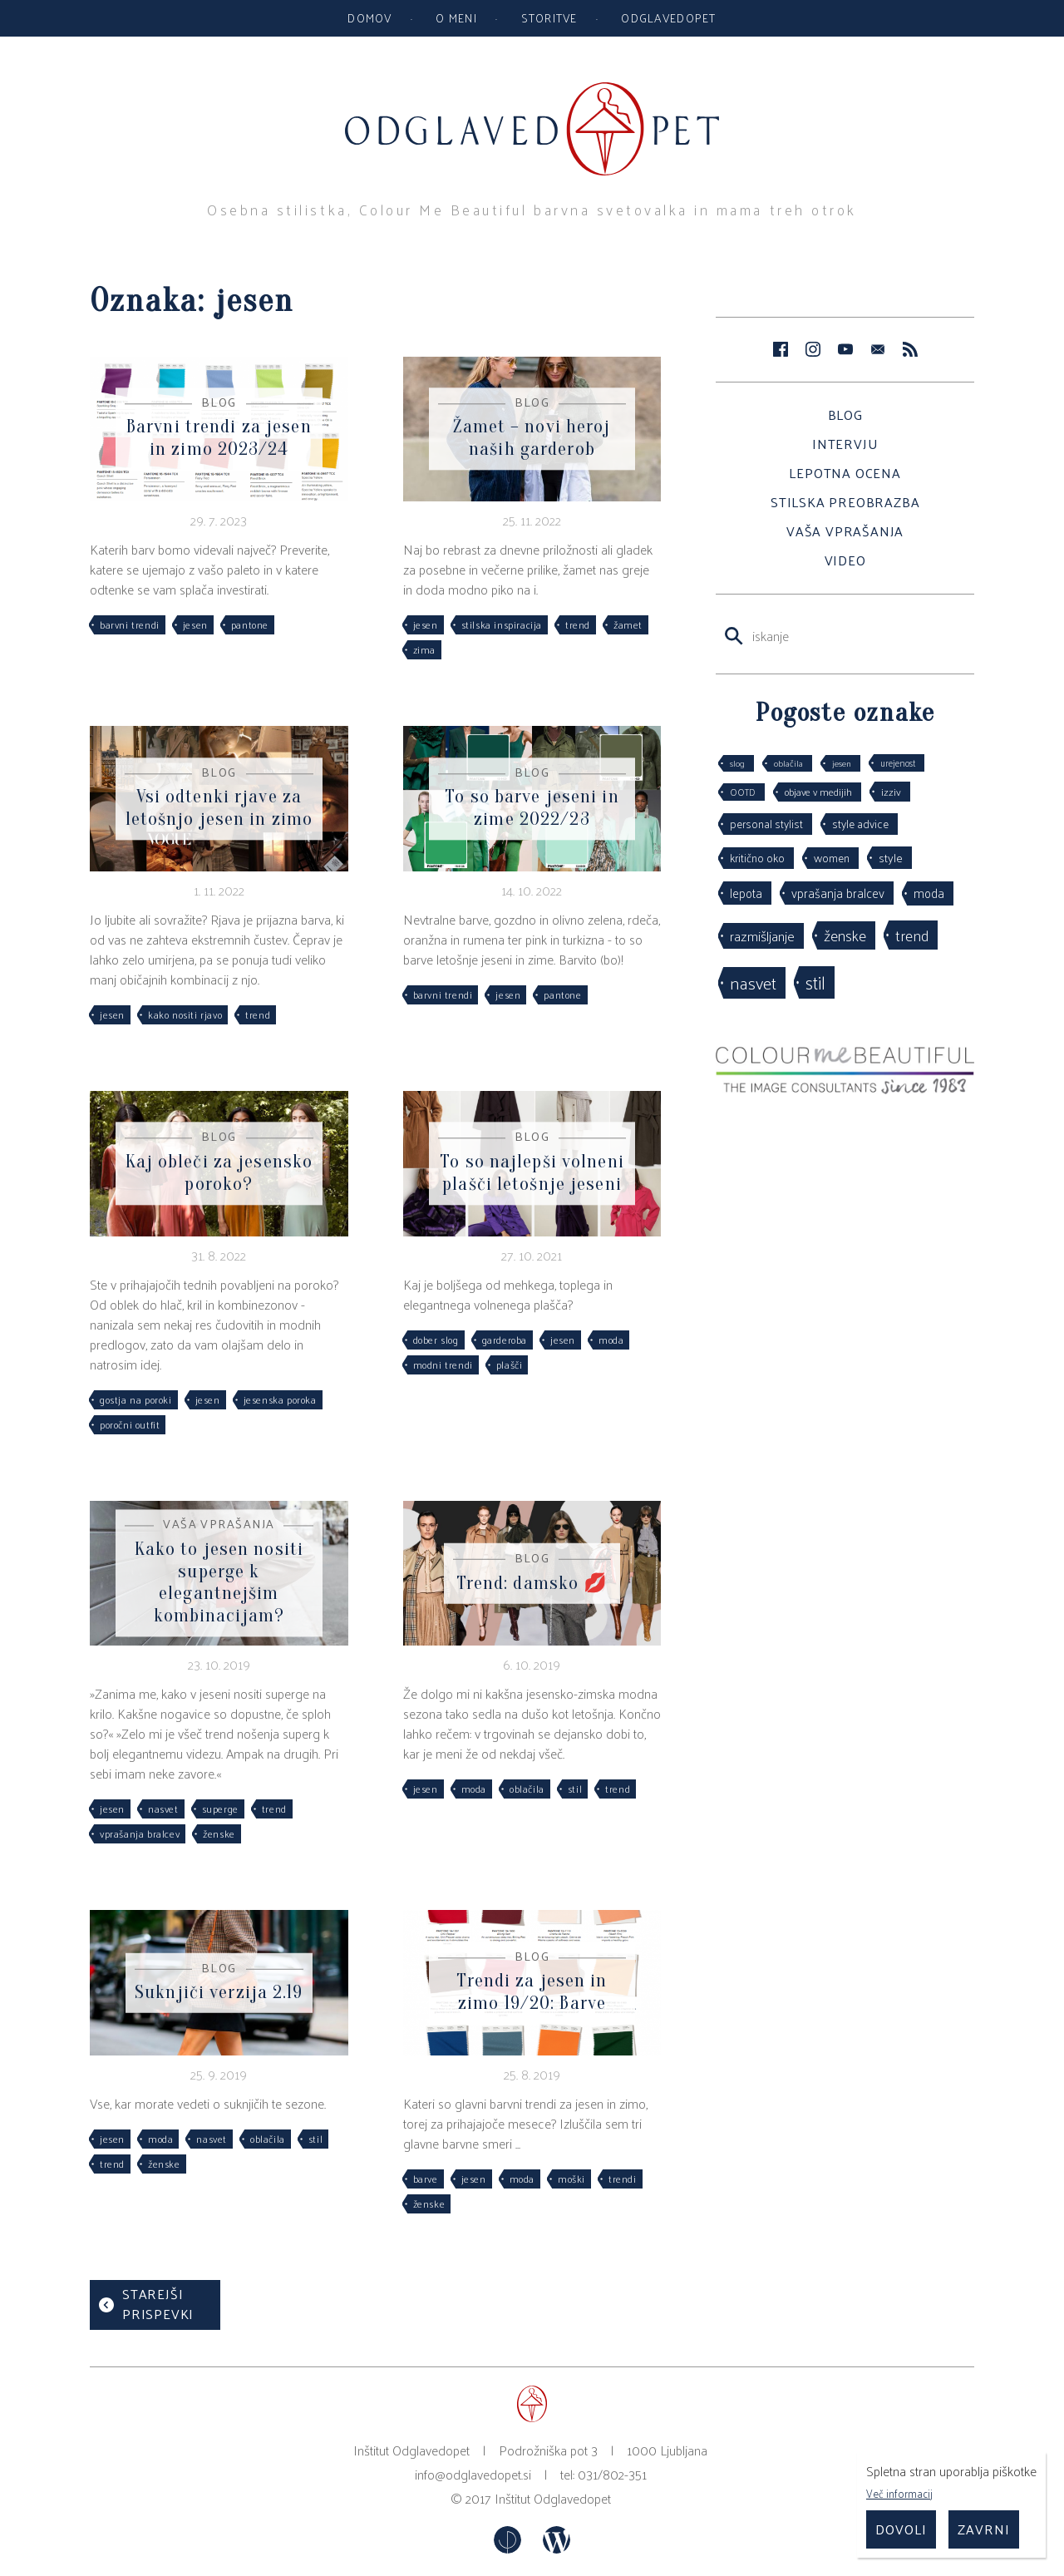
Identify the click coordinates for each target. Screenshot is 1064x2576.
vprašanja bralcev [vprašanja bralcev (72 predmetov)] (837, 892)
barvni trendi (130, 624)
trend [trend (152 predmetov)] (912, 934)
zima (424, 649)
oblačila (527, 1788)
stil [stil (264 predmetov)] (815, 982)
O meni (456, 17)
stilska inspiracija (501, 624)
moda (610, 1339)
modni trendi (443, 1364)
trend (577, 624)
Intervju (845, 444)
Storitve (549, 17)
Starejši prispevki (158, 2304)
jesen (195, 624)
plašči (509, 1364)
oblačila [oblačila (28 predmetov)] (788, 763)
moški (571, 2178)
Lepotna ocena (844, 473)
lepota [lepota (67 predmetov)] (746, 892)
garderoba (504, 1339)
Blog (845, 414)
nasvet (163, 1808)
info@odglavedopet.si (473, 2474)
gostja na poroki (136, 1399)
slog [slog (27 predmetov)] (737, 763)
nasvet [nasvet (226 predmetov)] (753, 982)
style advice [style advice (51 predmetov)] (860, 823)
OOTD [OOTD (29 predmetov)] (743, 791)
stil (575, 1788)
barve (425, 2178)
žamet (628, 624)
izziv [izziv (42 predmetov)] (891, 791)
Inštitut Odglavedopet (553, 2498)
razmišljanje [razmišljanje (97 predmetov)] (762, 935)
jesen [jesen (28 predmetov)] (841, 763)
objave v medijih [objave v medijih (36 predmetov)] (818, 791)
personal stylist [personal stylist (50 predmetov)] (766, 823)
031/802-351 (612, 2474)
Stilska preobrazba (845, 502)
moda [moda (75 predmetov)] (929, 893)
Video (845, 560)
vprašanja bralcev (140, 1833)
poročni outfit (130, 1424)
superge (220, 1808)
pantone (249, 624)
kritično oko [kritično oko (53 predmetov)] (757, 857)
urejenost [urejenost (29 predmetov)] (897, 762)
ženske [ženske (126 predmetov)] (845, 935)
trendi (622, 2178)
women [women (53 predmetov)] (832, 857)
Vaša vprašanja (845, 531)
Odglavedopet (668, 17)
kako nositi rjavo (185, 1014)
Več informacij (899, 2493)
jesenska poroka (280, 1399)
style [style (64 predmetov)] (891, 857)
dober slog (436, 1339)
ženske (219, 1833)
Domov (369, 17)
